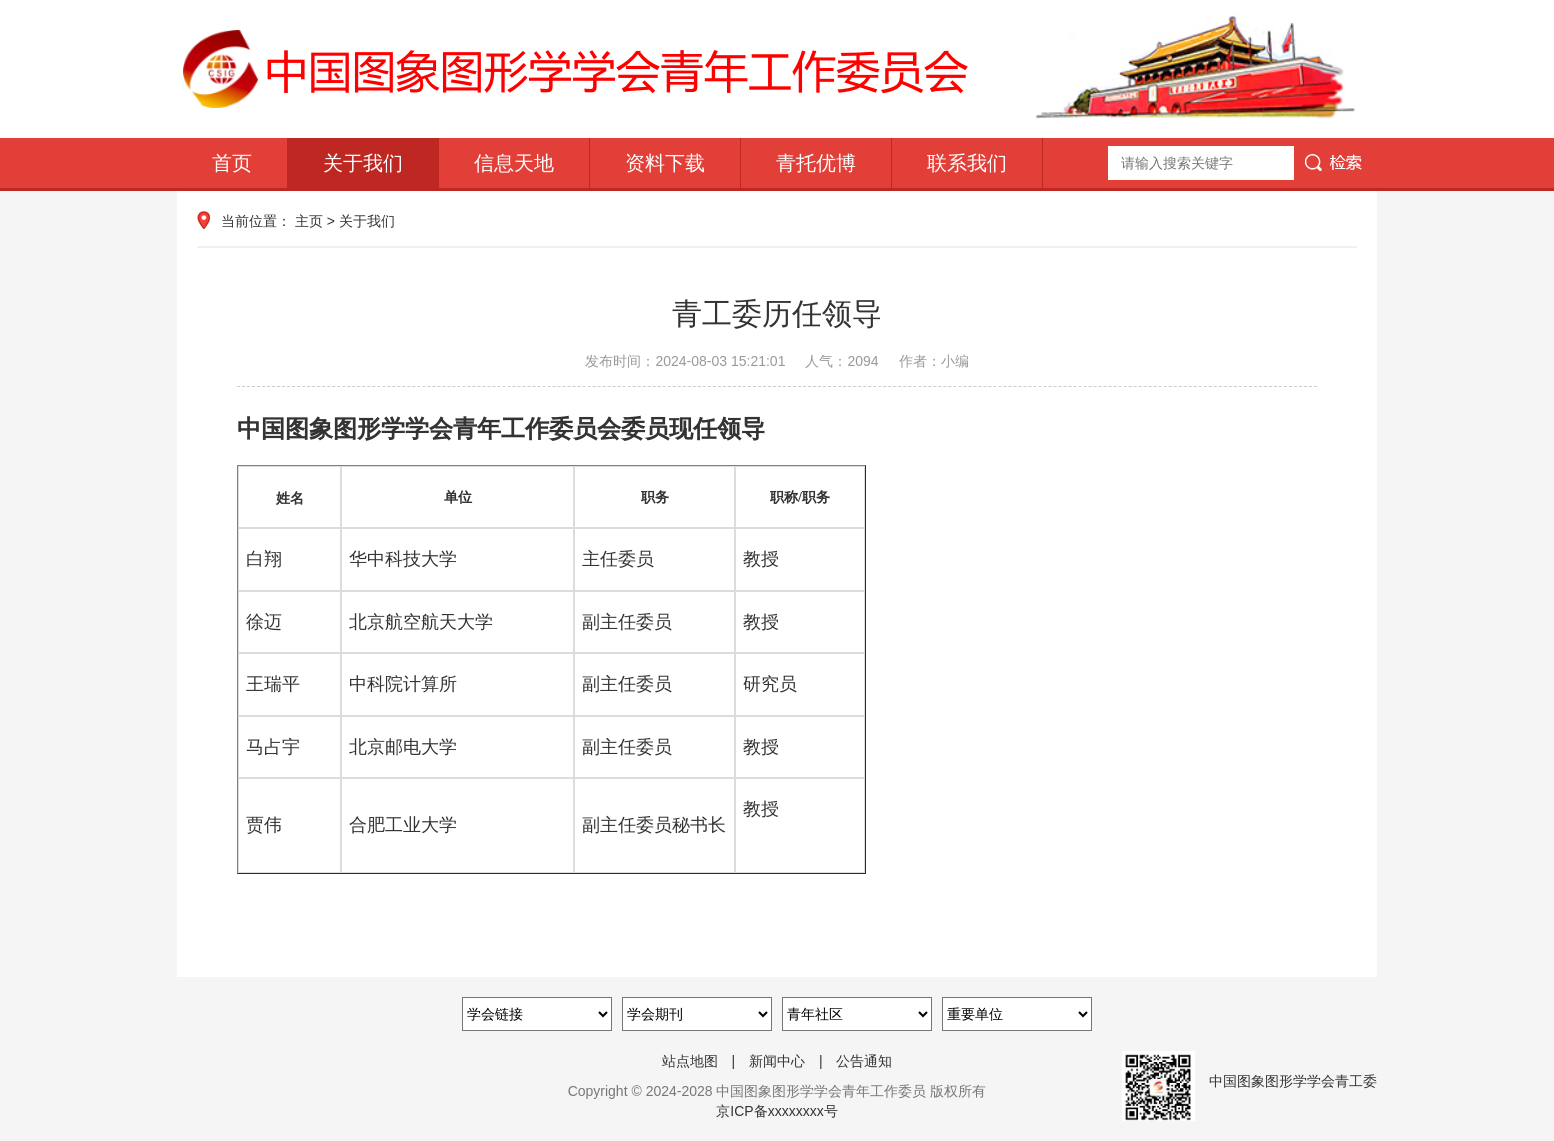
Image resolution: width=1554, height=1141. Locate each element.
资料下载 (665, 163)
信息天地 (514, 163)
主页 (309, 221)
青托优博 (816, 163)
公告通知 (864, 1061)
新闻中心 (777, 1061)
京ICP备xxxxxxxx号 (776, 1111)
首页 (232, 163)
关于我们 (363, 163)
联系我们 (967, 163)
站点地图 (690, 1061)
